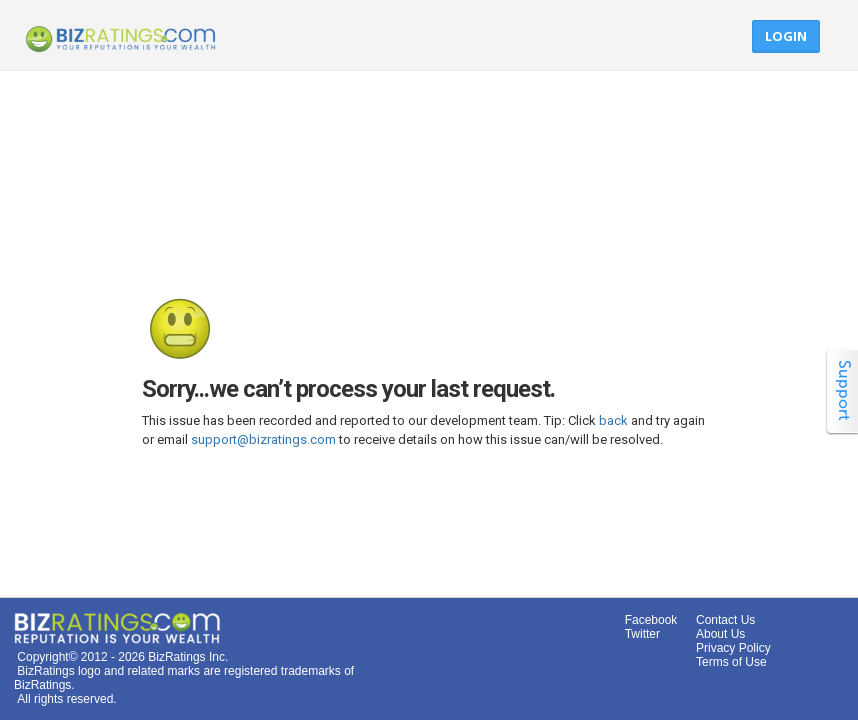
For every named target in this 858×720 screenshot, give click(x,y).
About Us (720, 634)
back (613, 420)
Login (786, 36)
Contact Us (725, 620)
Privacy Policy (733, 648)
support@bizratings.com (263, 439)
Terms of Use (731, 662)
